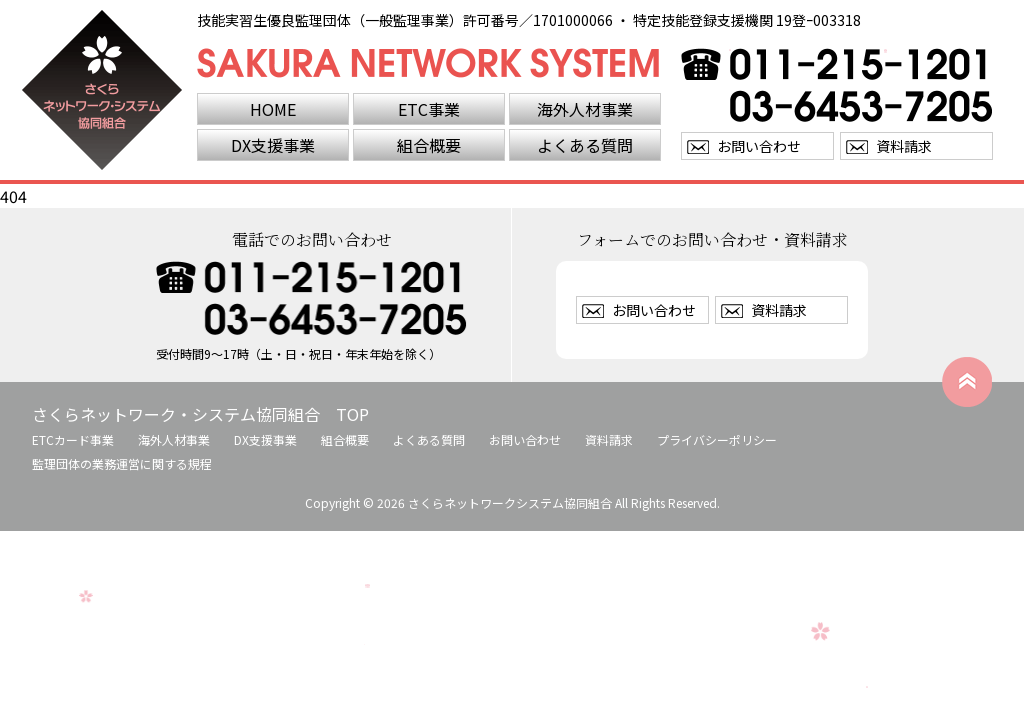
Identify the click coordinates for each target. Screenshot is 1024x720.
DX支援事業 (273, 145)
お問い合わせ (759, 146)
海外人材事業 (585, 109)
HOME (273, 109)
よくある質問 (585, 145)
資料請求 (904, 146)
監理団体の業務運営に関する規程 (122, 463)
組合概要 (429, 145)
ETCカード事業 (73, 439)
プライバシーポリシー (717, 439)
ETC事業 (429, 109)
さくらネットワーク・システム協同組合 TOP (200, 414)
